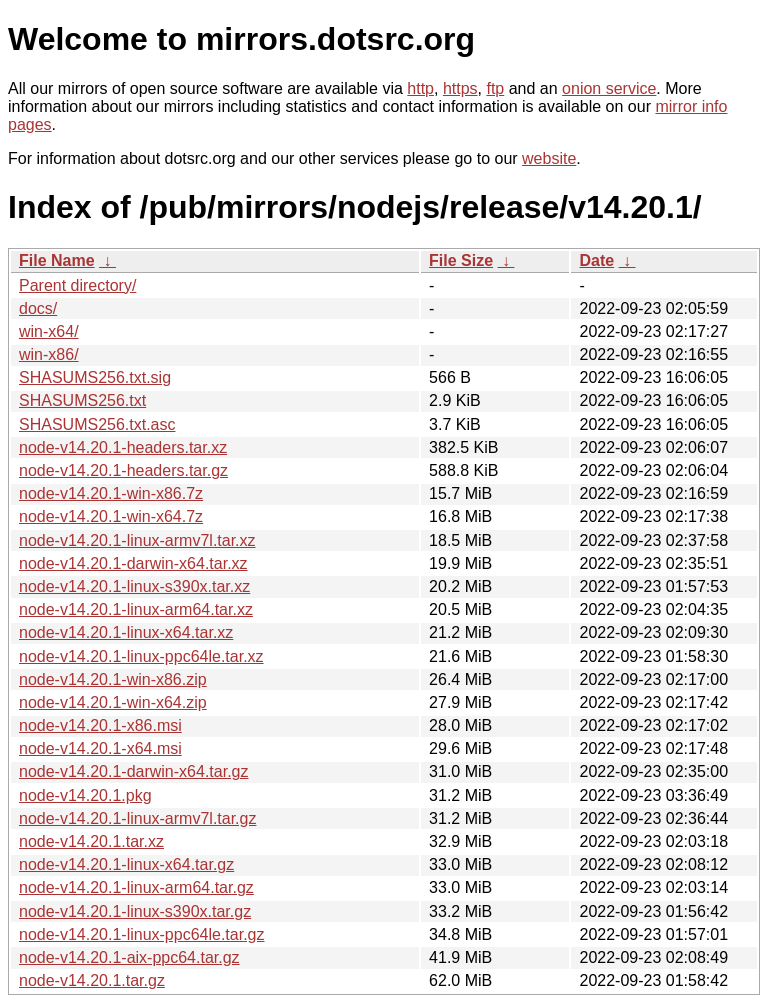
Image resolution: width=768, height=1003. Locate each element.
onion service (609, 88)
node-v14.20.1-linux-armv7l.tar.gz (137, 818)
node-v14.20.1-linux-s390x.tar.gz (135, 911)
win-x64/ (49, 331)
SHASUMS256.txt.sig (95, 377)
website (549, 158)
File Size (461, 260)
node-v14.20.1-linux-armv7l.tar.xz (137, 540)
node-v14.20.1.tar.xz (91, 841)
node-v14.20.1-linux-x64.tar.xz (126, 632)
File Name (57, 260)
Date (596, 260)
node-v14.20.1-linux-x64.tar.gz (126, 864)
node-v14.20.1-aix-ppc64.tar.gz (129, 957)
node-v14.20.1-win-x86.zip (113, 679)
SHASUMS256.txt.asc (97, 424)
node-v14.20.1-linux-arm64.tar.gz (136, 887)
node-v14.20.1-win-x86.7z (111, 493)
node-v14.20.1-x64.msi (100, 748)
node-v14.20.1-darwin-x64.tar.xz (133, 563)
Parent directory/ (77, 285)
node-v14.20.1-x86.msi (100, 725)
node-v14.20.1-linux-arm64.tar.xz (136, 609)
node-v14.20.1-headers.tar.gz (123, 470)
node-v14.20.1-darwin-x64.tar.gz (133, 771)
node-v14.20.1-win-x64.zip (113, 702)
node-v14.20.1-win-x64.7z (111, 516)
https (460, 88)
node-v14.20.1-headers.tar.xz (123, 447)
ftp (495, 88)
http (420, 88)
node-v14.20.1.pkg (85, 795)
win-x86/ (49, 354)
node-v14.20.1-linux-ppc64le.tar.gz (142, 934)
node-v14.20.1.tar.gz (92, 980)
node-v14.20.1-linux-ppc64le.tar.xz (141, 656)
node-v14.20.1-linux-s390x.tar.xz (134, 586)
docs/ (38, 308)
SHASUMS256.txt (82, 400)
